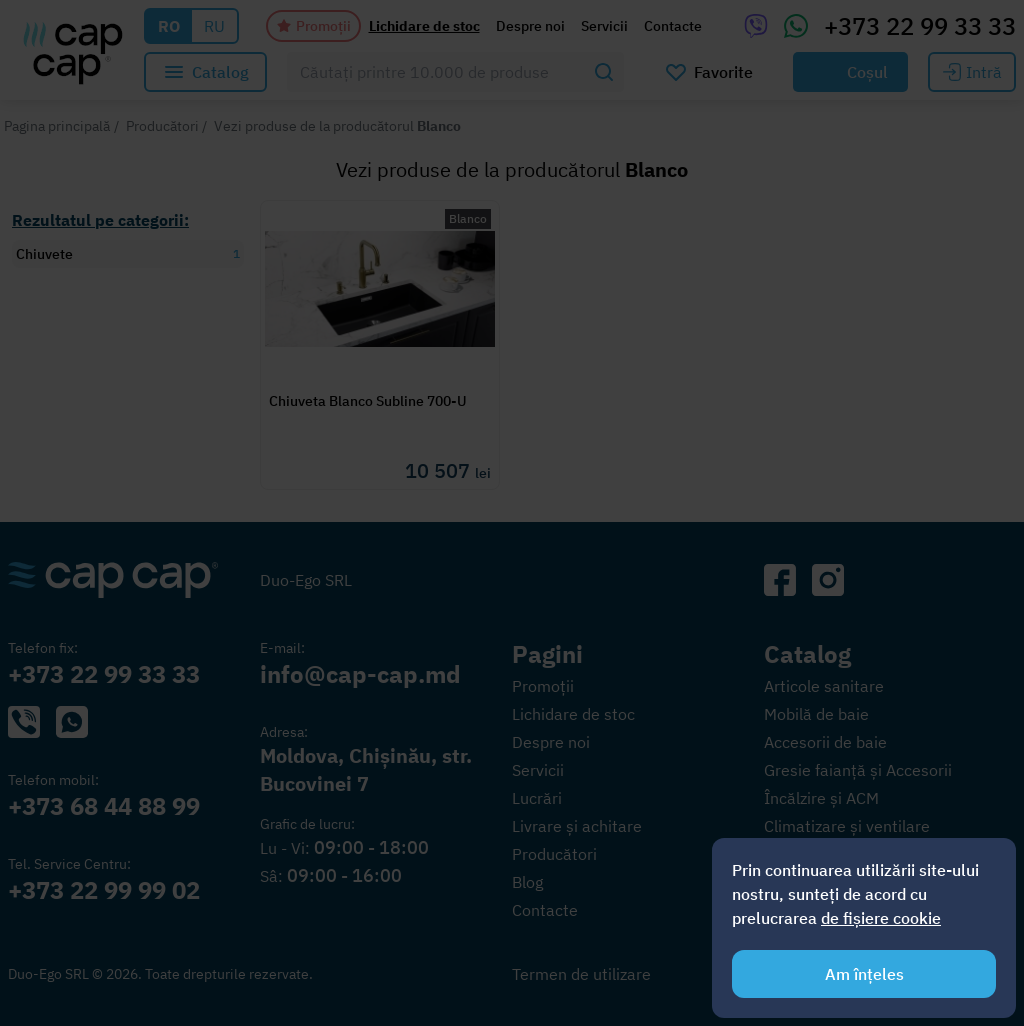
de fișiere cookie (881, 918)
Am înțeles (864, 974)
